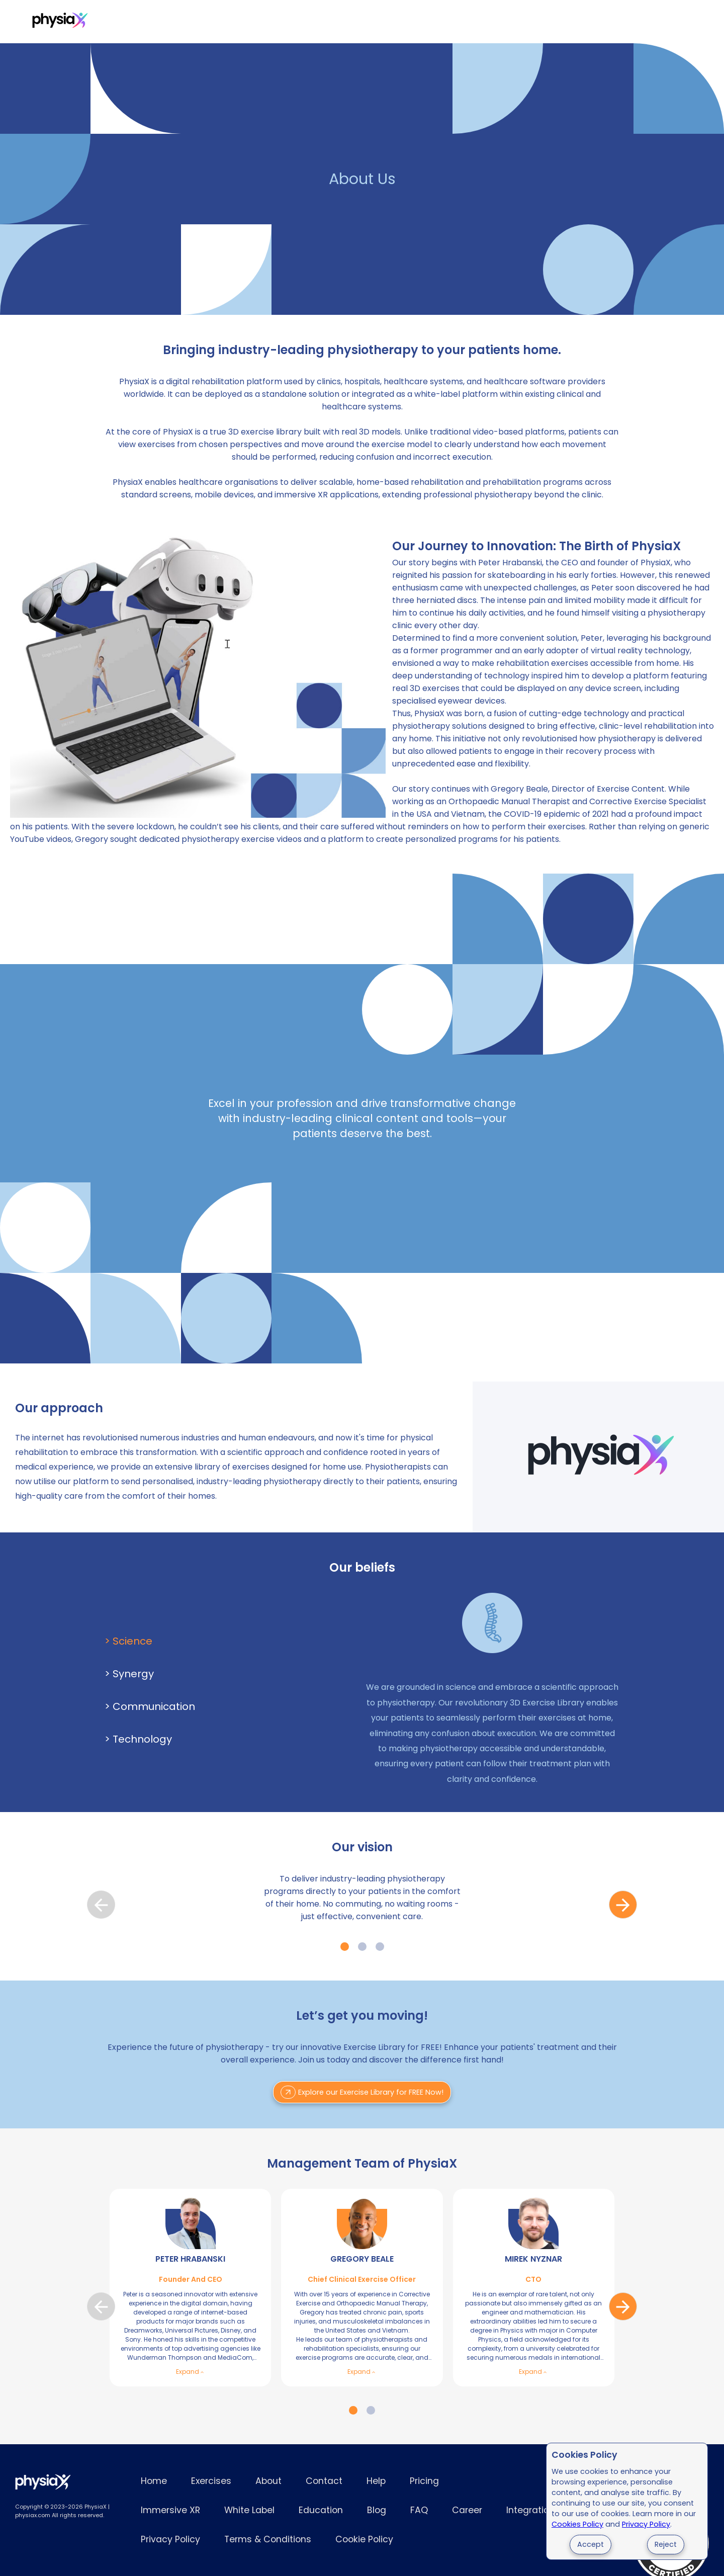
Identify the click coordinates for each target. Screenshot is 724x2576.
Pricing (177, 22)
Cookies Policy (577, 2524)
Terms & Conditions (267, 2539)
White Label (310, 22)
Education (321, 2510)
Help (376, 2481)
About (268, 2481)
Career (467, 2510)
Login (603, 22)
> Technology (138, 1739)
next (623, 1905)
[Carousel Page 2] (362, 1946)
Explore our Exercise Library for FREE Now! (362, 2092)
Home (154, 2481)
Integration (530, 2510)
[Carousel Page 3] (380, 1946)
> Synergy (129, 1674)
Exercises (124, 22)
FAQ (419, 2510)
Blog (376, 2510)
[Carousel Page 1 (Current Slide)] (344, 1946)
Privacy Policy (646, 2524)
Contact (324, 2481)
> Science (128, 1641)
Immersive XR (238, 22)
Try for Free (658, 22)
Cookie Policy (364, 2539)
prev (101, 1905)
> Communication (150, 1706)
